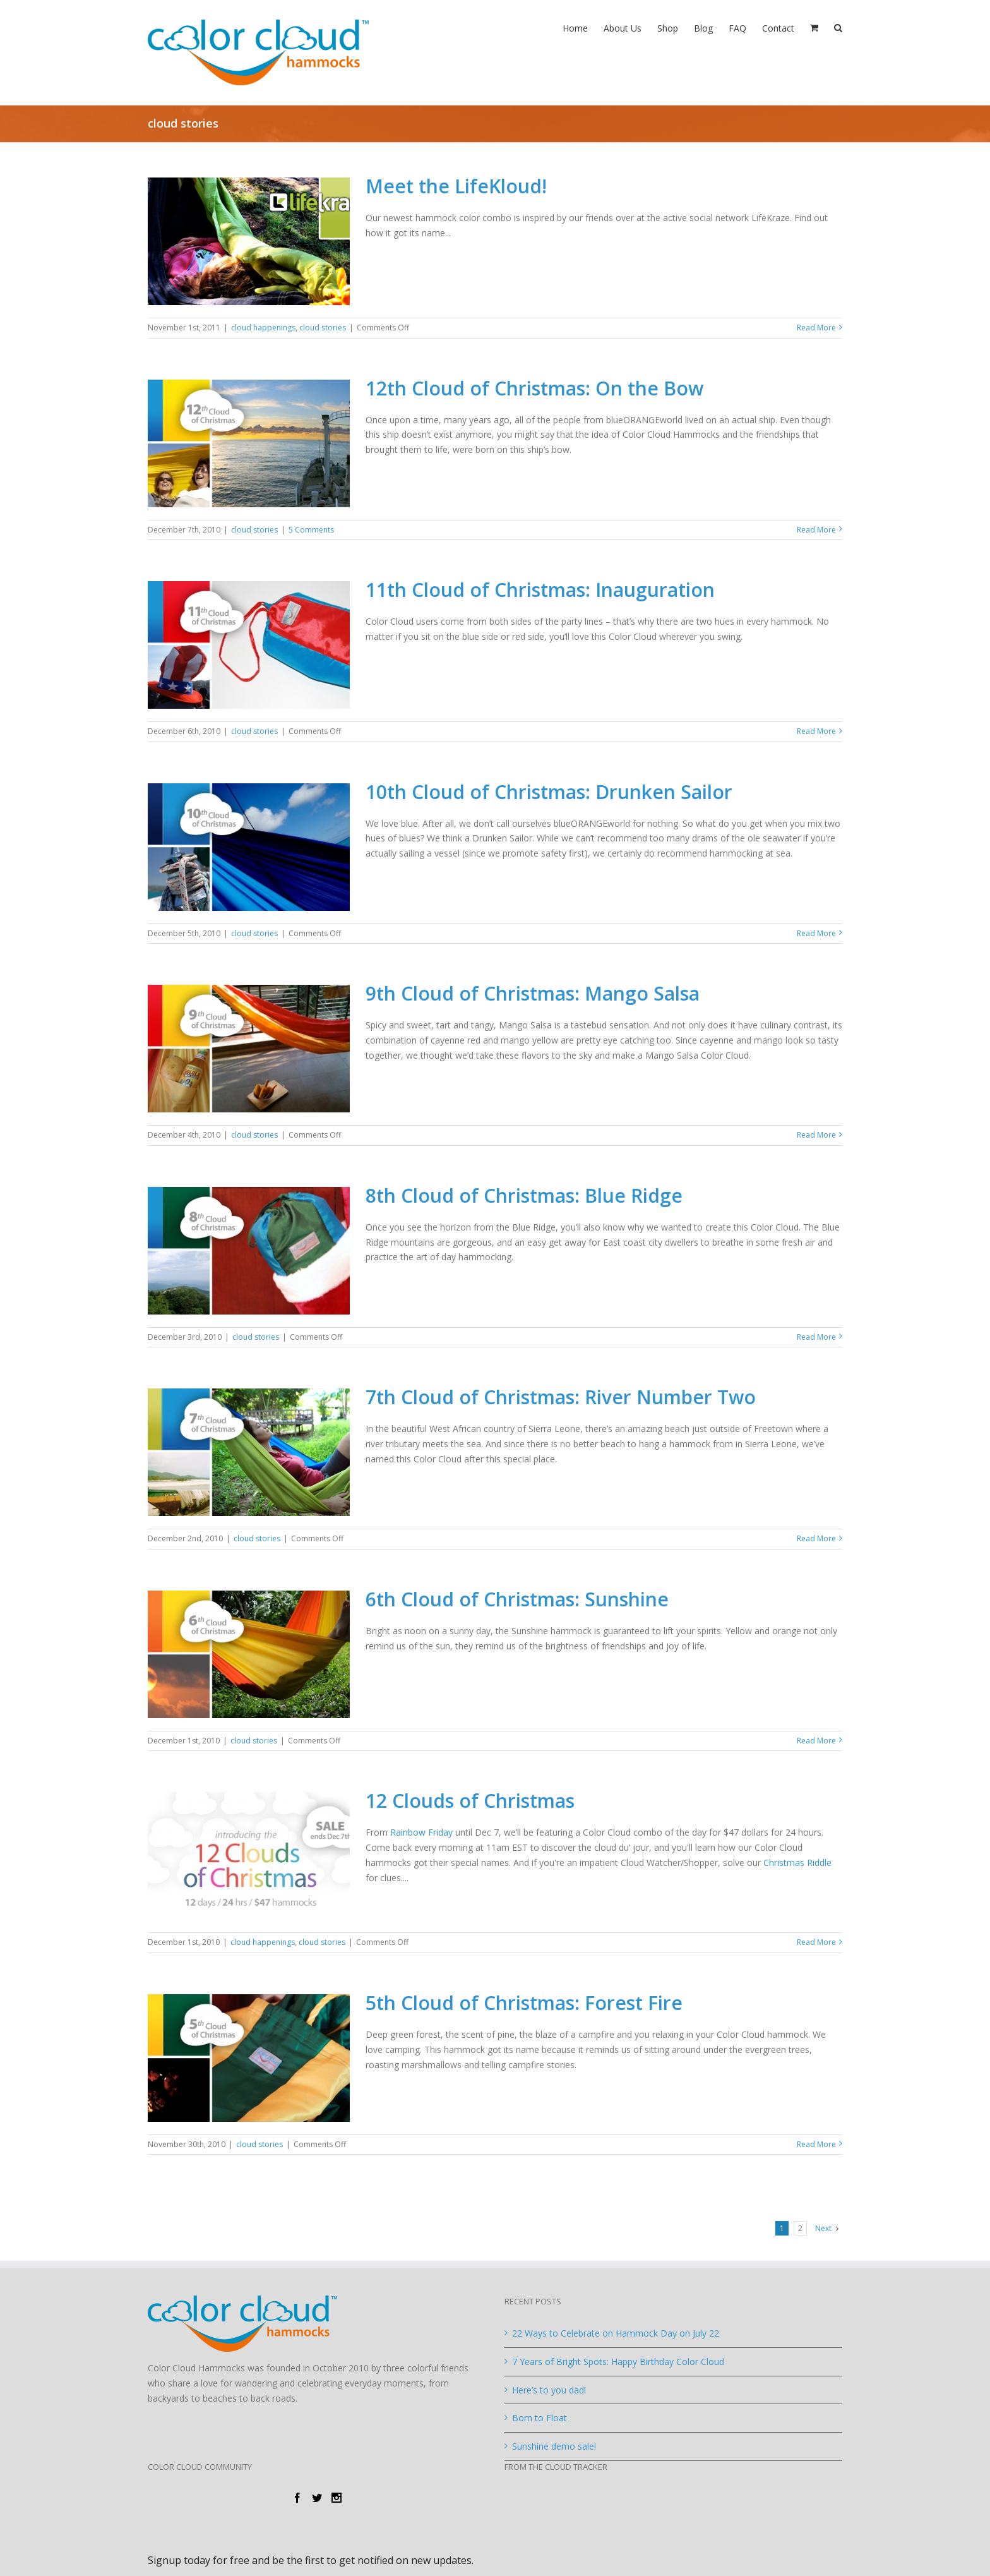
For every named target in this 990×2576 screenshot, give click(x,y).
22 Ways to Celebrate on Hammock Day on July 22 (615, 2333)
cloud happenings (263, 327)
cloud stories (322, 327)
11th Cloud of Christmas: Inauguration (540, 590)
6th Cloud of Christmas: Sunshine (517, 1599)
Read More (816, 327)
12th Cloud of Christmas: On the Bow (534, 388)
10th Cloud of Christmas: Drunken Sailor (549, 792)
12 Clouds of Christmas (470, 1801)
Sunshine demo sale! (554, 2446)
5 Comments (311, 529)
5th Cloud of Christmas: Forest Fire (524, 2003)
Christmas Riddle (797, 1863)
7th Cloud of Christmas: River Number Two (561, 1397)
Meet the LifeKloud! (456, 186)
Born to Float (539, 2418)
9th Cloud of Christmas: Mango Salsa (533, 993)
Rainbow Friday (421, 1832)
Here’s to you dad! (549, 2390)
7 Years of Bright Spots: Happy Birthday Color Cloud (618, 2362)
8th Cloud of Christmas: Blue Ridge (524, 1195)
